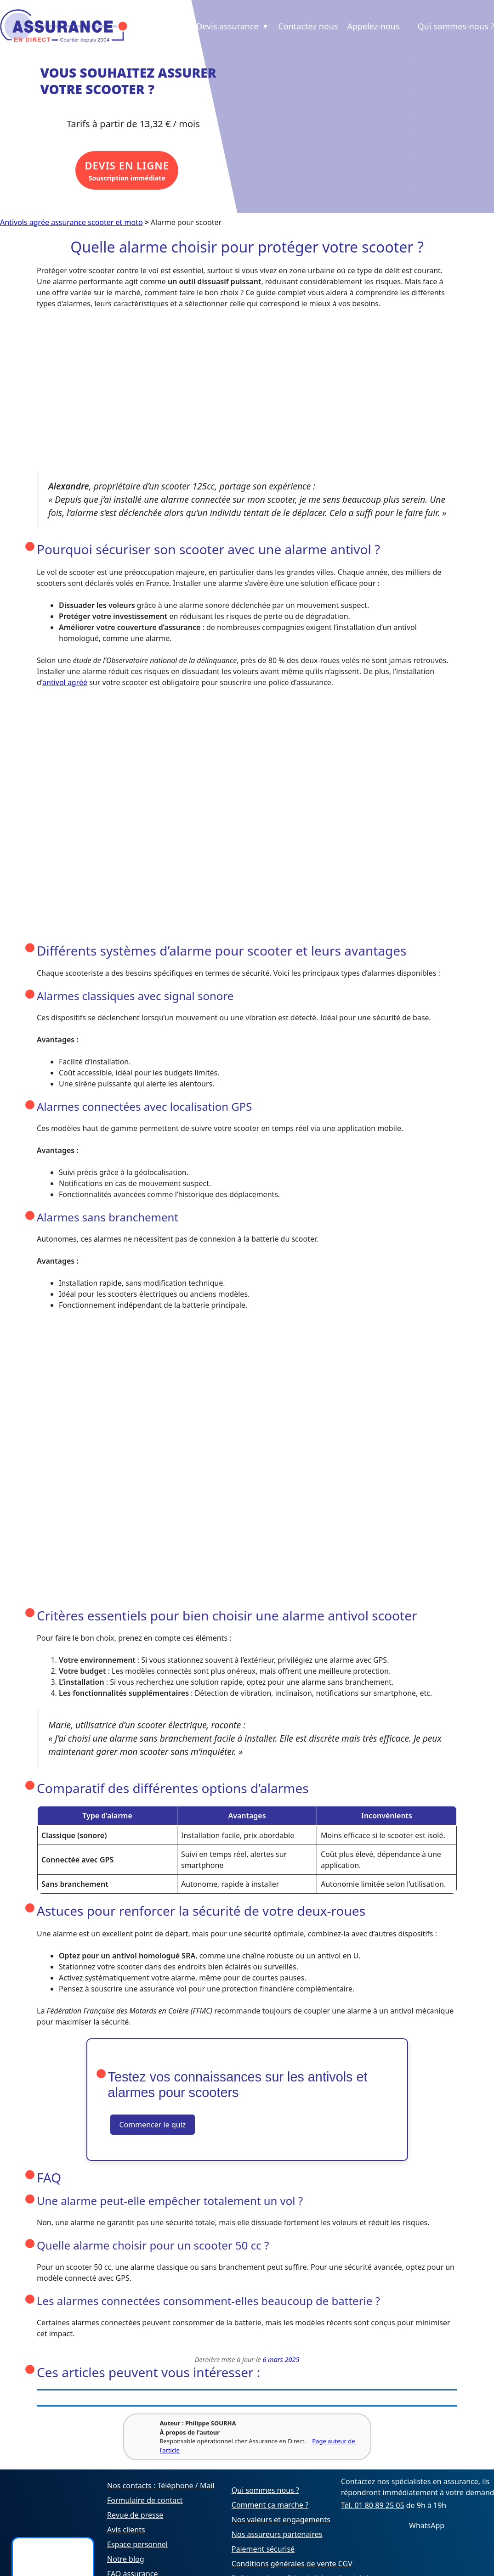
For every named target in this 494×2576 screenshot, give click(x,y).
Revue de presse (135, 2515)
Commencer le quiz (152, 2125)
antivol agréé (64, 682)
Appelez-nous (373, 26)
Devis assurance (233, 26)
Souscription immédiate (127, 170)
